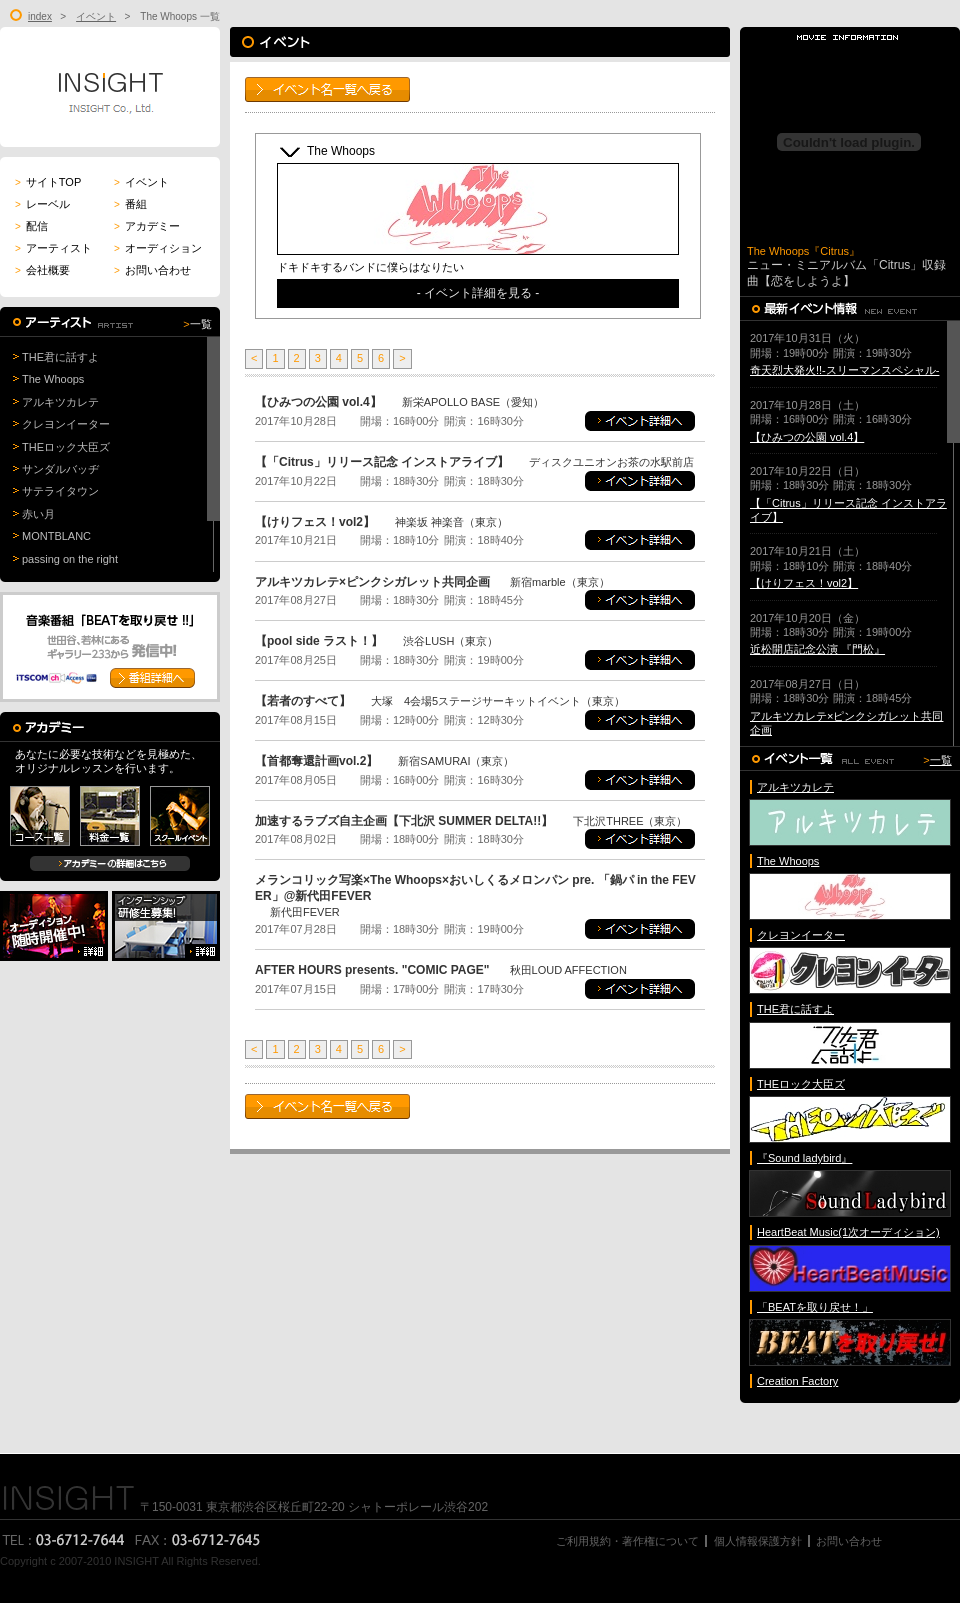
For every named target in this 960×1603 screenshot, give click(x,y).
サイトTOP (48, 182)
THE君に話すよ (60, 357)
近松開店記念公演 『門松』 (817, 649)
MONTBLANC (56, 536)
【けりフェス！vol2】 (804, 583)
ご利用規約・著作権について (627, 1541)
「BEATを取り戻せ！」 (815, 1307)
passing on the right (70, 559)
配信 (31, 226)
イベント (96, 16)
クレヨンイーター (66, 424)
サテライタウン (60, 491)
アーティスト (53, 248)
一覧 (201, 324)
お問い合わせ (152, 270)
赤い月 (38, 514)
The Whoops (53, 379)
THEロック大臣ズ (66, 447)
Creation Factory (797, 1381)
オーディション (158, 248)
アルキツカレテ (60, 402)
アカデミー (147, 226)
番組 (130, 204)
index (40, 16)
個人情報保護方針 (758, 1541)
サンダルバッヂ (60, 469)
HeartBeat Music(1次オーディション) (848, 1232)
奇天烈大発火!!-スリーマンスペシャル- (844, 370)
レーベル (42, 204)
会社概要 (42, 270)
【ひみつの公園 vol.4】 (807, 437)
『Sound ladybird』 (804, 1158)
